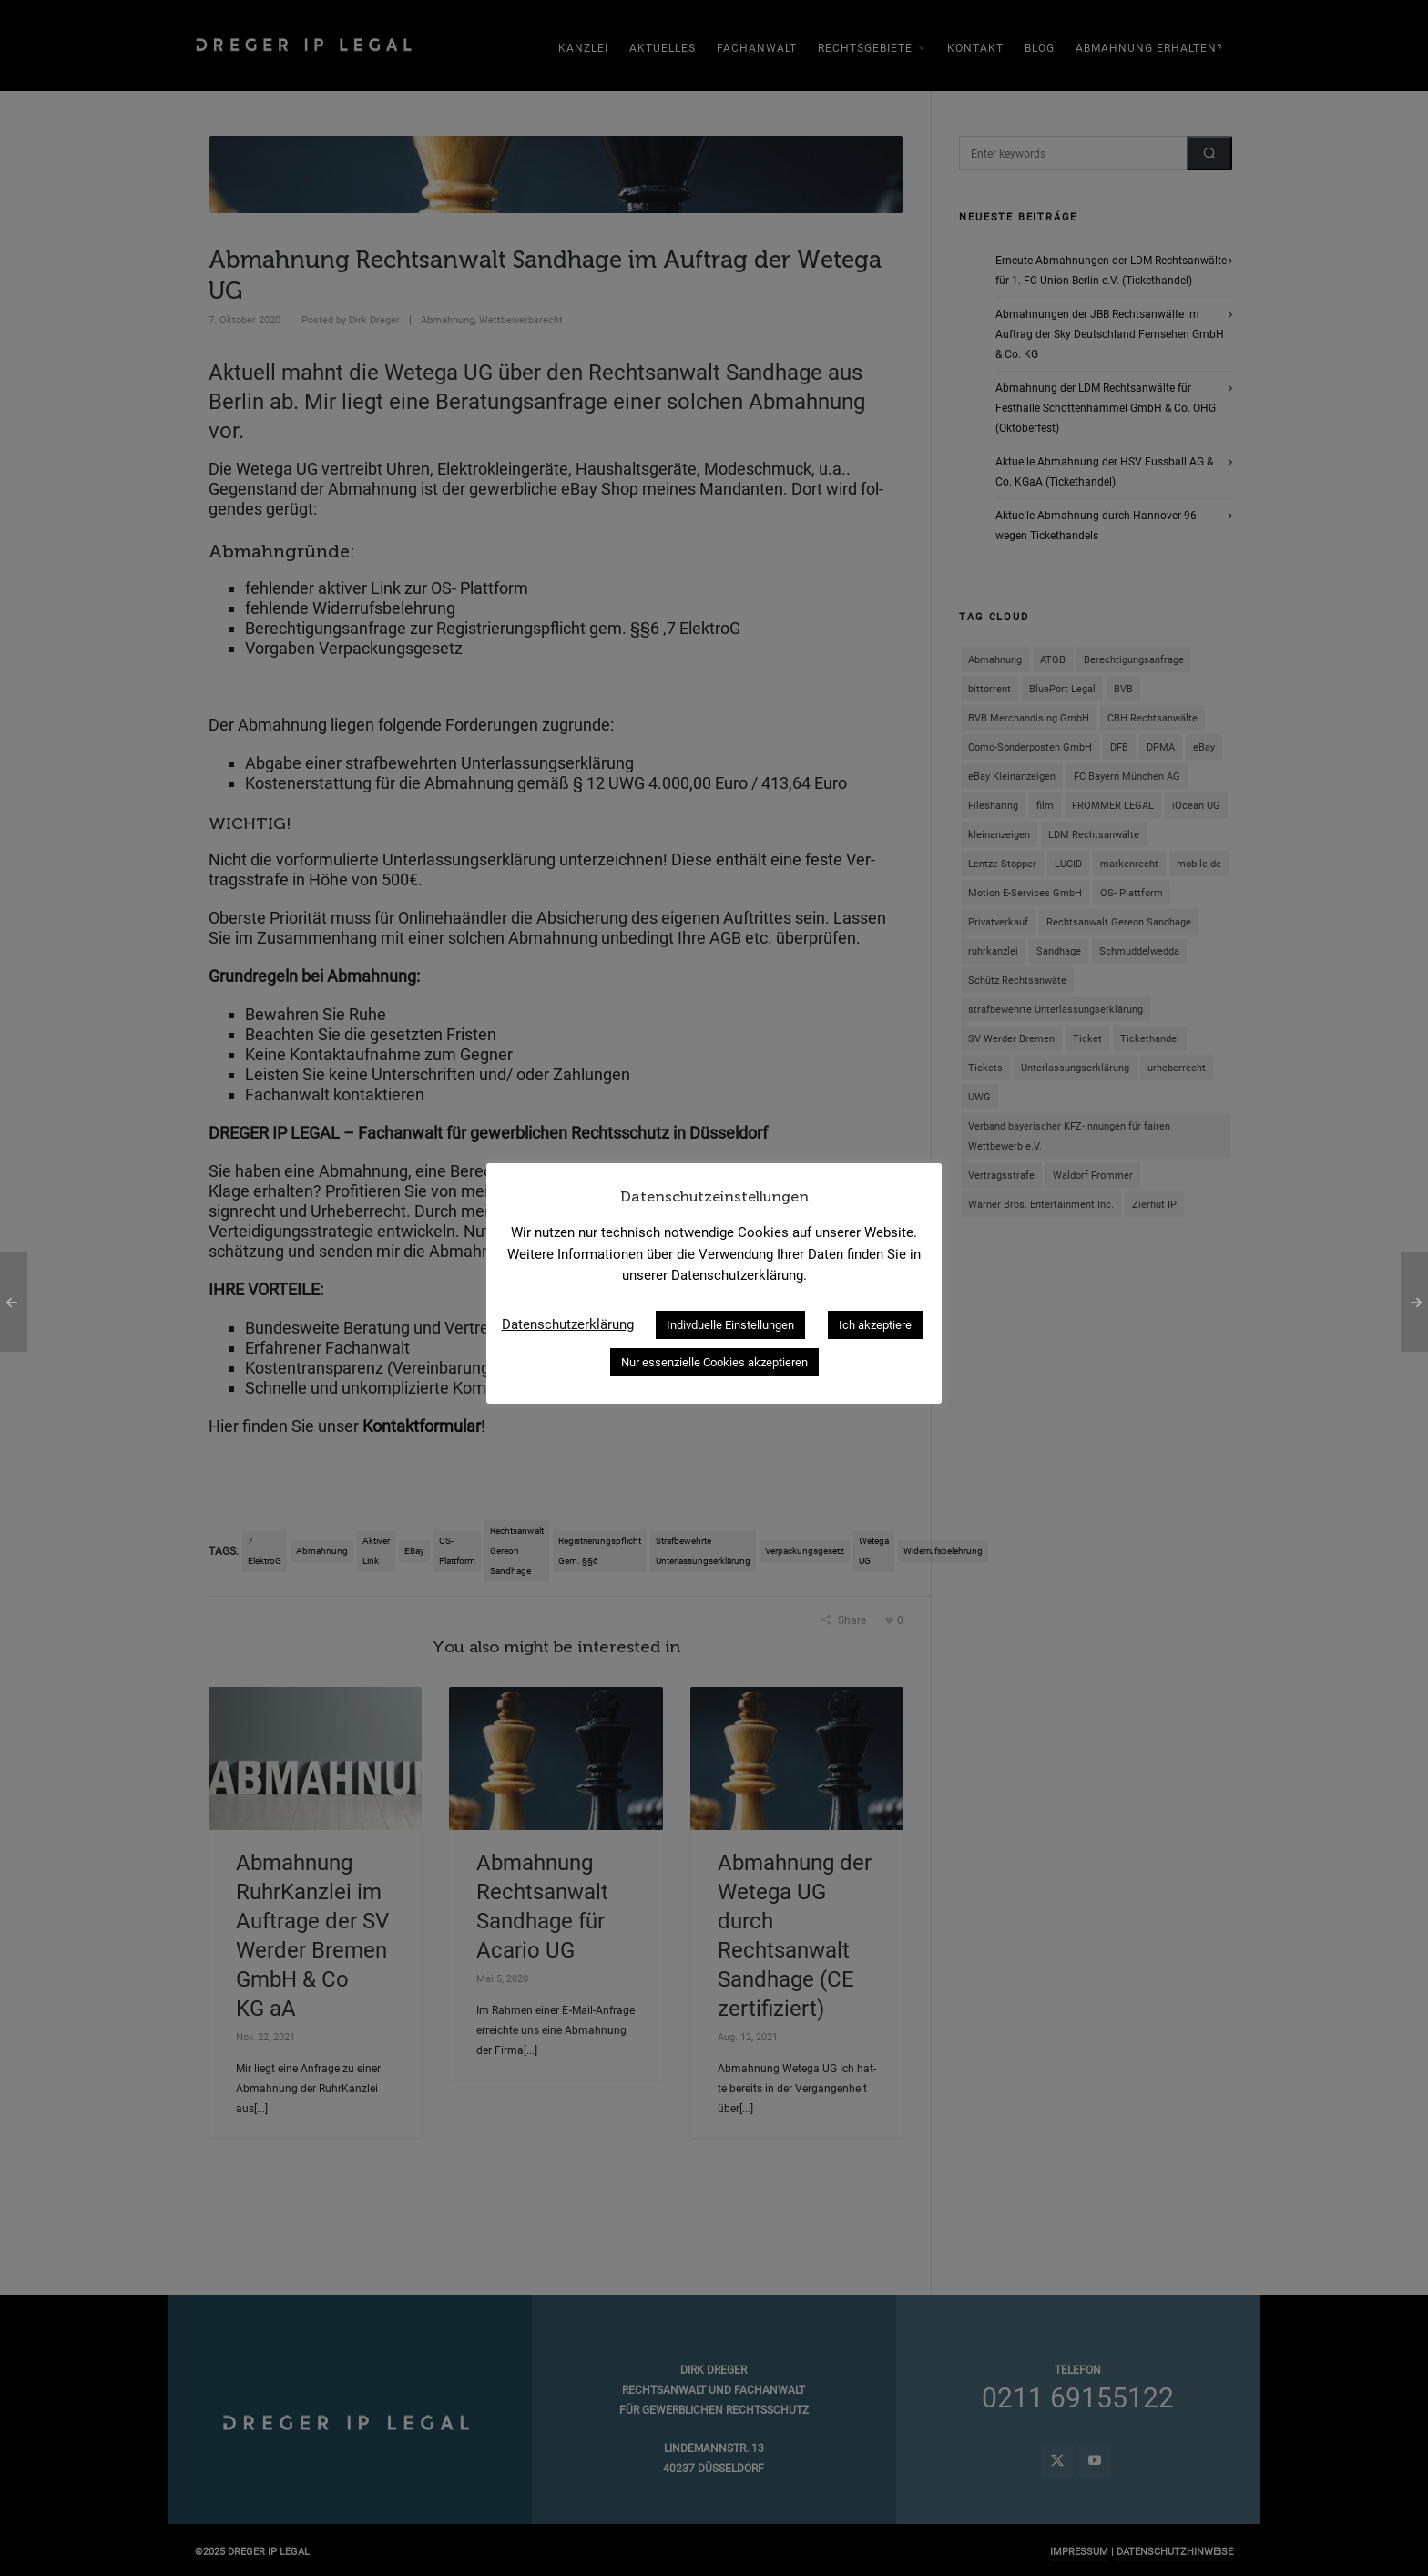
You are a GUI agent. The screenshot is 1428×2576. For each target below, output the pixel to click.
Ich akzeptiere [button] (875, 1325)
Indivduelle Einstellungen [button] (730, 1325)
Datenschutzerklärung (568, 1324)
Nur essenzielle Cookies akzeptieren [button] (714, 1362)
